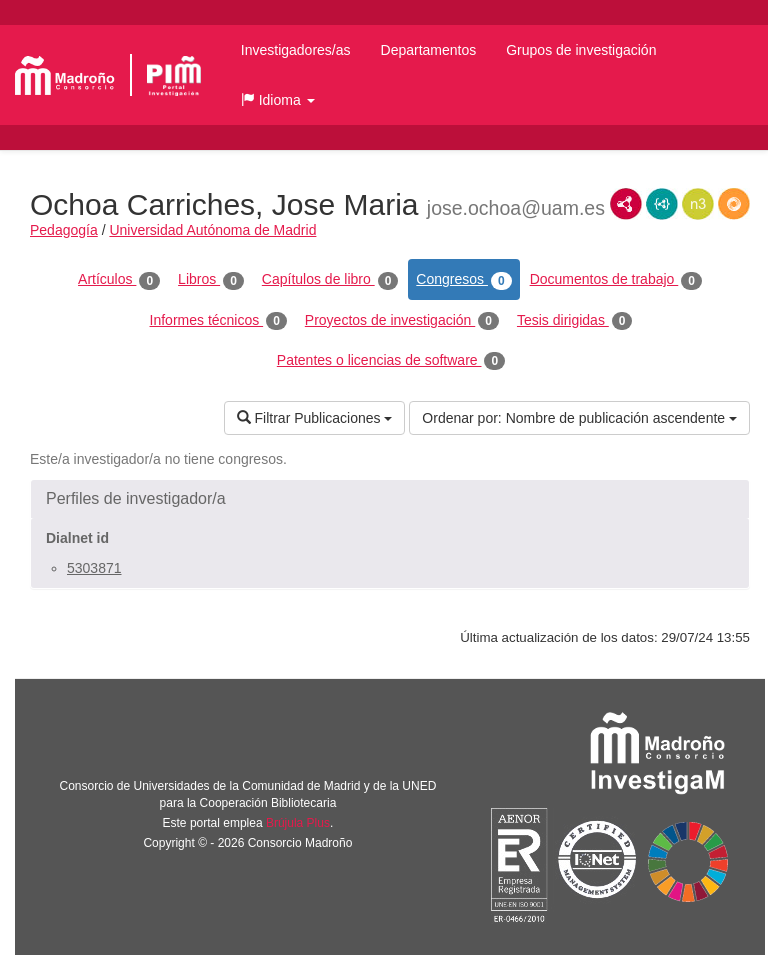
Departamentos (429, 50)
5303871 (94, 568)
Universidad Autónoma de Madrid (212, 230)
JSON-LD (662, 204)
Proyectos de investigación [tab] (402, 321)
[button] (278, 100)
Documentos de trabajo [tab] (616, 280)
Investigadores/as (296, 50)
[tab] (390, 499)
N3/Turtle (698, 204)
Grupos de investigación (581, 50)
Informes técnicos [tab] (218, 321)
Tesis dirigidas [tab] (575, 321)
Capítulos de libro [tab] (330, 280)
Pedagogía (64, 230)
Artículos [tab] (119, 280)
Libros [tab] (211, 280)
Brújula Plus (298, 823)
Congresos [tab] (463, 280)
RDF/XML (626, 204)
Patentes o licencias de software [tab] (391, 361)
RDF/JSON (734, 204)
